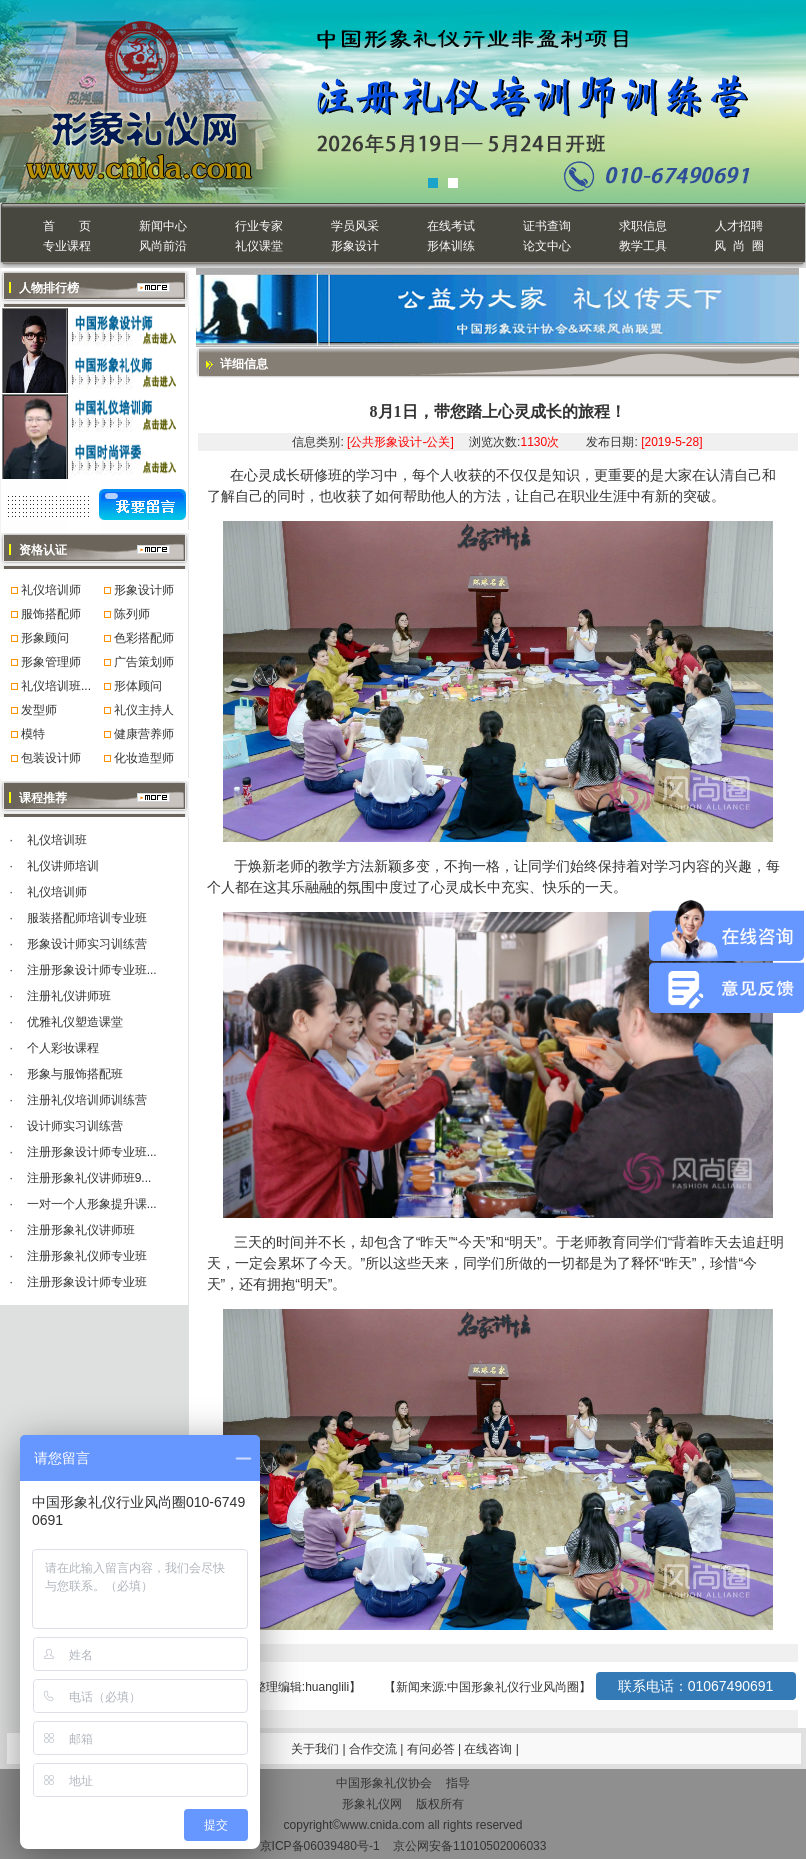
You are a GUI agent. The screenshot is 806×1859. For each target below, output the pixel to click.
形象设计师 (144, 590)
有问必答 (432, 1749)
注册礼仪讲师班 (69, 996)
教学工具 (643, 246)
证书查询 (547, 226)
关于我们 (315, 1749)
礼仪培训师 (51, 590)
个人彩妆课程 (63, 1048)
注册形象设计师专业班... (92, 970)
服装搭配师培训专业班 (87, 918)
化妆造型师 (144, 758)
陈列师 (132, 614)
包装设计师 (51, 758)
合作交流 (374, 1749)
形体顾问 (138, 686)
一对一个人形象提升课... (92, 1204)
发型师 (39, 710)
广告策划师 (144, 662)
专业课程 (67, 246)
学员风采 (355, 226)
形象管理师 (51, 662)
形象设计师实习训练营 (87, 944)
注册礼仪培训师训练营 (87, 1100)
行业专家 (259, 226)
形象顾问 (45, 638)
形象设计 (355, 246)
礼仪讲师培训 (63, 866)
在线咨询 (489, 1749)
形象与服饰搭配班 (75, 1074)
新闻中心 (163, 226)
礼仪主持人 (144, 710)
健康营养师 (144, 734)
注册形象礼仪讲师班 (81, 1230)
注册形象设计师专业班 (87, 1282)
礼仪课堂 (259, 246)
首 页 (66, 226)
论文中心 (547, 246)
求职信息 (643, 226)
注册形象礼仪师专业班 (87, 1256)
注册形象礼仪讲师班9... (89, 1178)
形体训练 (451, 246)
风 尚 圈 (738, 246)
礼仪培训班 (57, 840)
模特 (33, 734)
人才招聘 (739, 226)
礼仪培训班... (56, 686)
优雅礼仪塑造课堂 (75, 1022)
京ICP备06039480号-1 (320, 1846)
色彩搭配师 (144, 638)
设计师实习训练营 (75, 1126)
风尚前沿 (163, 246)
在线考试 (451, 226)
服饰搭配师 (51, 614)
